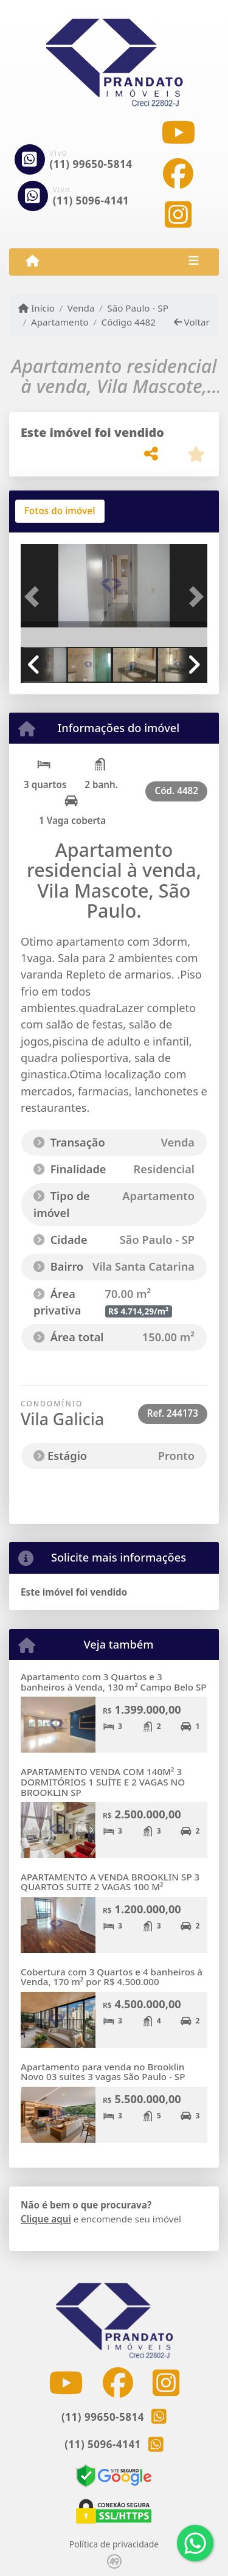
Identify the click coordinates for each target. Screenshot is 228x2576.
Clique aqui (46, 2219)
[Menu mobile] (32, 261)
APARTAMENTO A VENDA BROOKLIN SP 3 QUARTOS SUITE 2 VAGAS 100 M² (110, 1882)
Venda (81, 308)
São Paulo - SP (137, 308)
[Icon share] (178, 132)
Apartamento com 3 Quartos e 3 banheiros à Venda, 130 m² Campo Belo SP (114, 1681)
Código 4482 (129, 322)
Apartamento (60, 322)
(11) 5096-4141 (91, 200)
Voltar (192, 322)
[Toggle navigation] (194, 261)
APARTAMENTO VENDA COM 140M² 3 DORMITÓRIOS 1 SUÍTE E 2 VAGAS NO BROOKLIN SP (103, 1781)
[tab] (60, 511)
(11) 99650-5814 (91, 164)
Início (36, 308)
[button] (35, 597)
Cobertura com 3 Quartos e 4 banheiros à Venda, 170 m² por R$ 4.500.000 (111, 1977)
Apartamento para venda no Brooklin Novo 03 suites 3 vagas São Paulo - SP (103, 2072)
